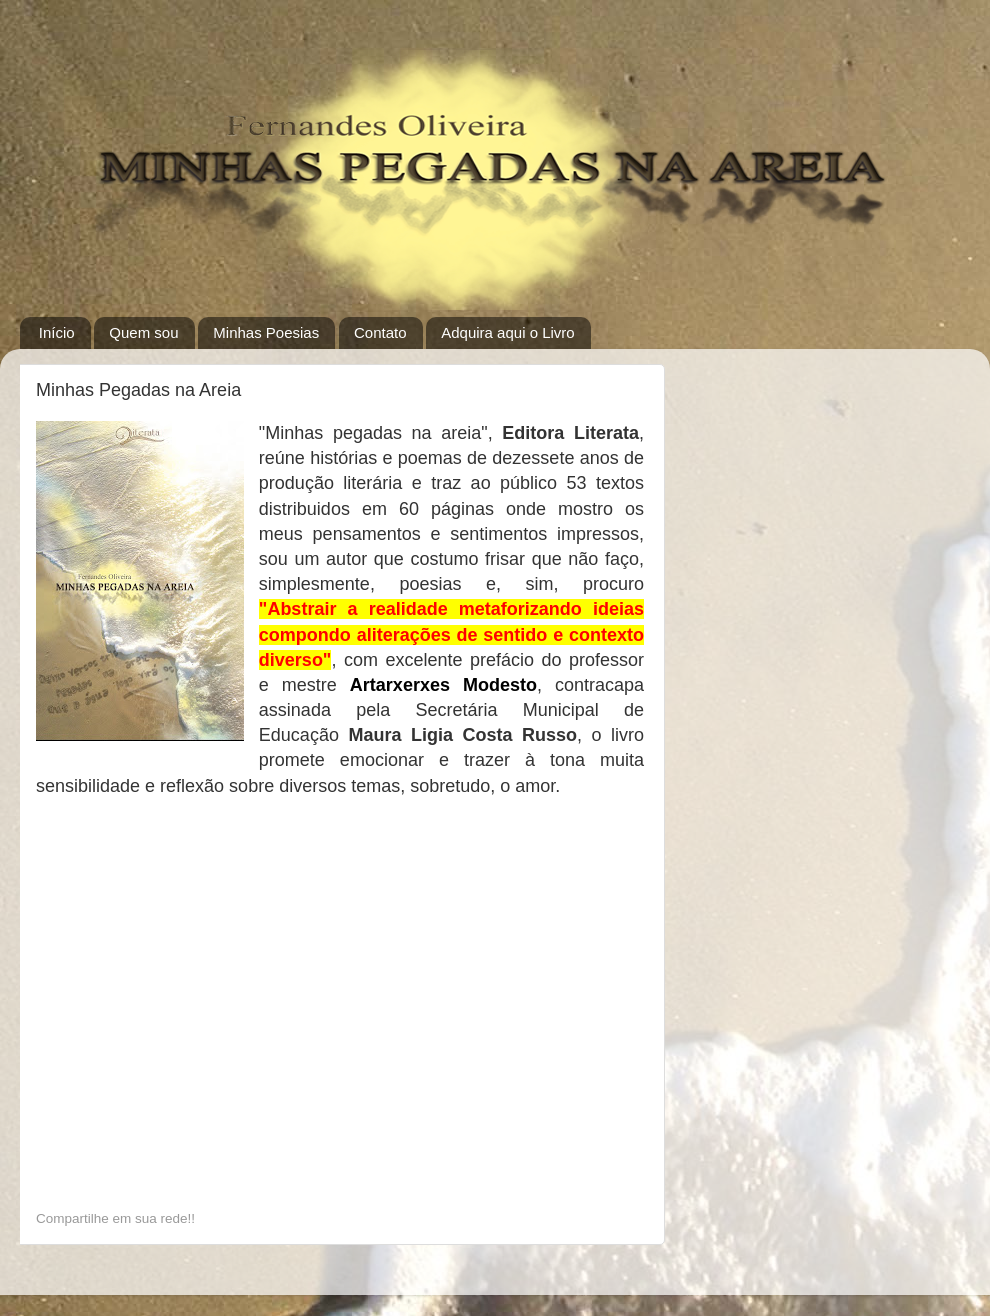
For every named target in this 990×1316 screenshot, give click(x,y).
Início (57, 332)
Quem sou (143, 332)
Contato (380, 332)
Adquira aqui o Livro (507, 332)
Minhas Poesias (266, 332)
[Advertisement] (190, 1076)
